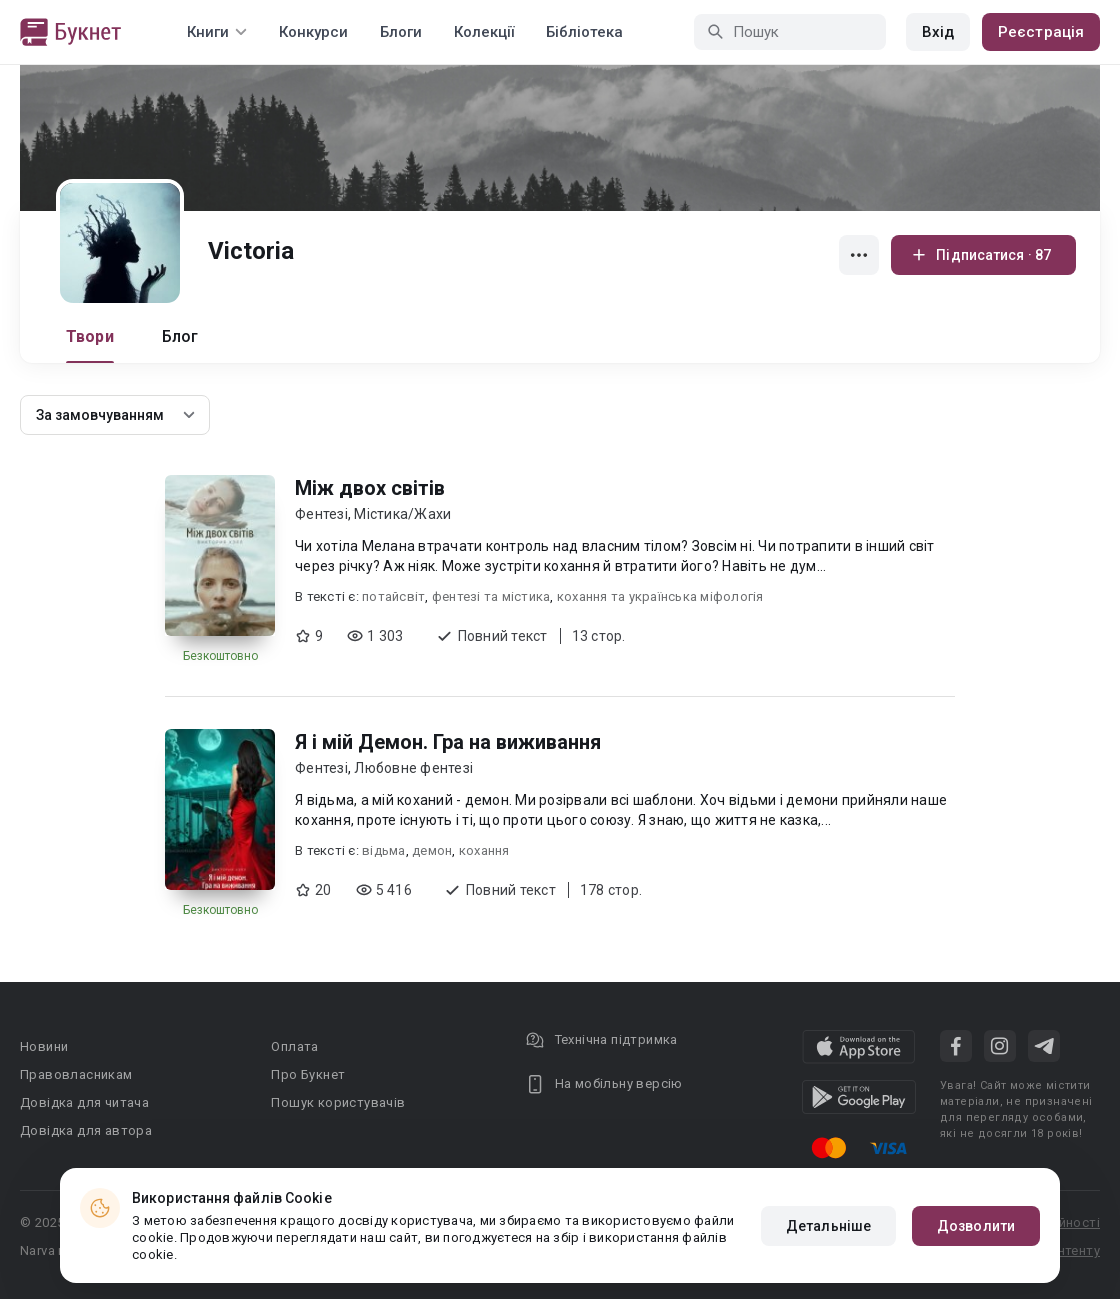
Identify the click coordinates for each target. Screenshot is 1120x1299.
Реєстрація (1041, 32)
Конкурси (313, 32)
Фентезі (321, 514)
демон (432, 850)
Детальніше (828, 1226)
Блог (180, 336)
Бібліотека (584, 32)
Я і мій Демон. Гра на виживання (448, 742)
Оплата (294, 1046)
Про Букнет (308, 1074)
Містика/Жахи (402, 514)
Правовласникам (76, 1074)
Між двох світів (370, 488)
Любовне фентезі (413, 768)
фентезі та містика (491, 596)
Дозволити (976, 1226)
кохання (484, 850)
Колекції (484, 32)
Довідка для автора (86, 1130)
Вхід (938, 32)
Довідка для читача (84, 1102)
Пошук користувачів (338, 1102)
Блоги (401, 32)
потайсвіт (393, 596)
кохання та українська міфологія (660, 596)
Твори (90, 336)
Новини (44, 1046)
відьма (384, 850)
